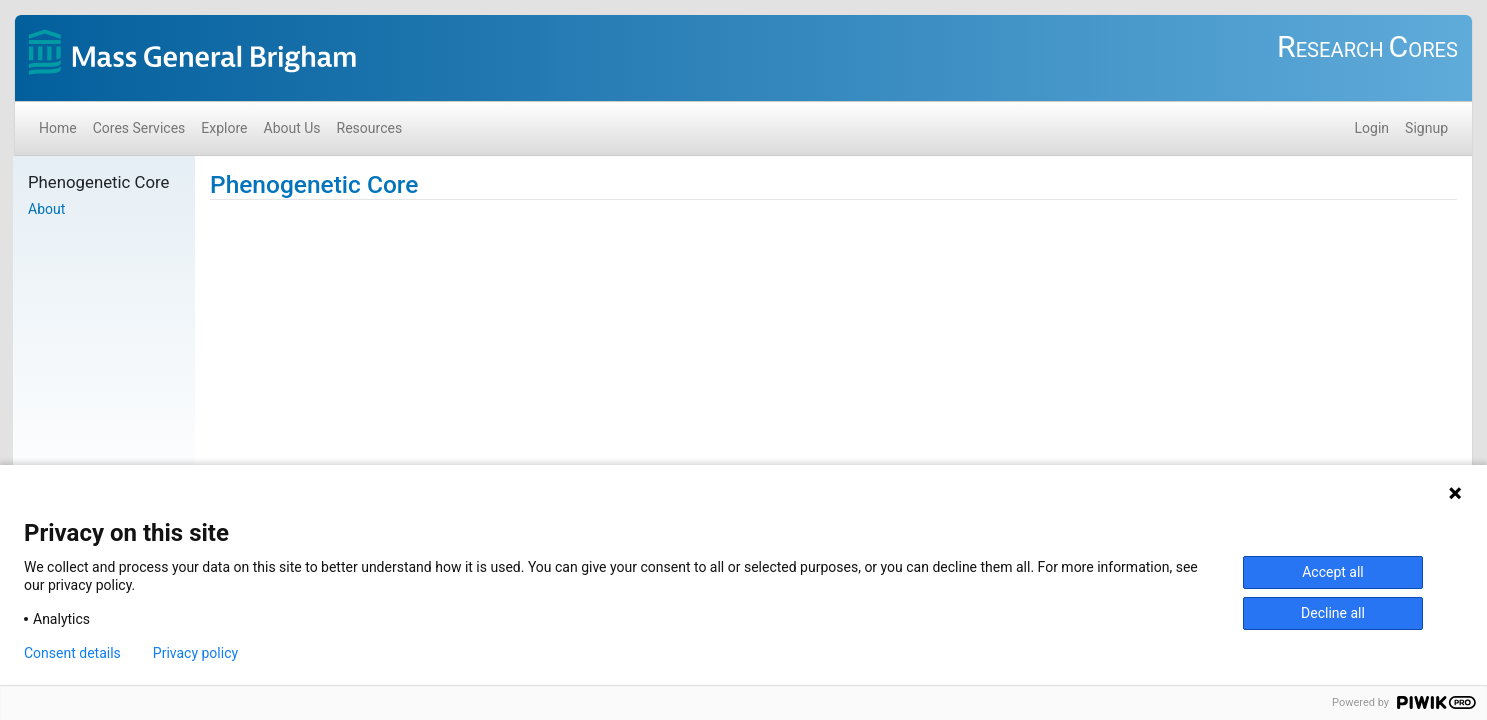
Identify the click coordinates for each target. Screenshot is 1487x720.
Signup (1426, 128)
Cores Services (139, 128)
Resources (370, 128)
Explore (224, 128)
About (46, 209)
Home (58, 128)
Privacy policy (195, 653)
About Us (292, 128)
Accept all (1333, 572)
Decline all (1333, 613)
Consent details (72, 653)
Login (1372, 128)
